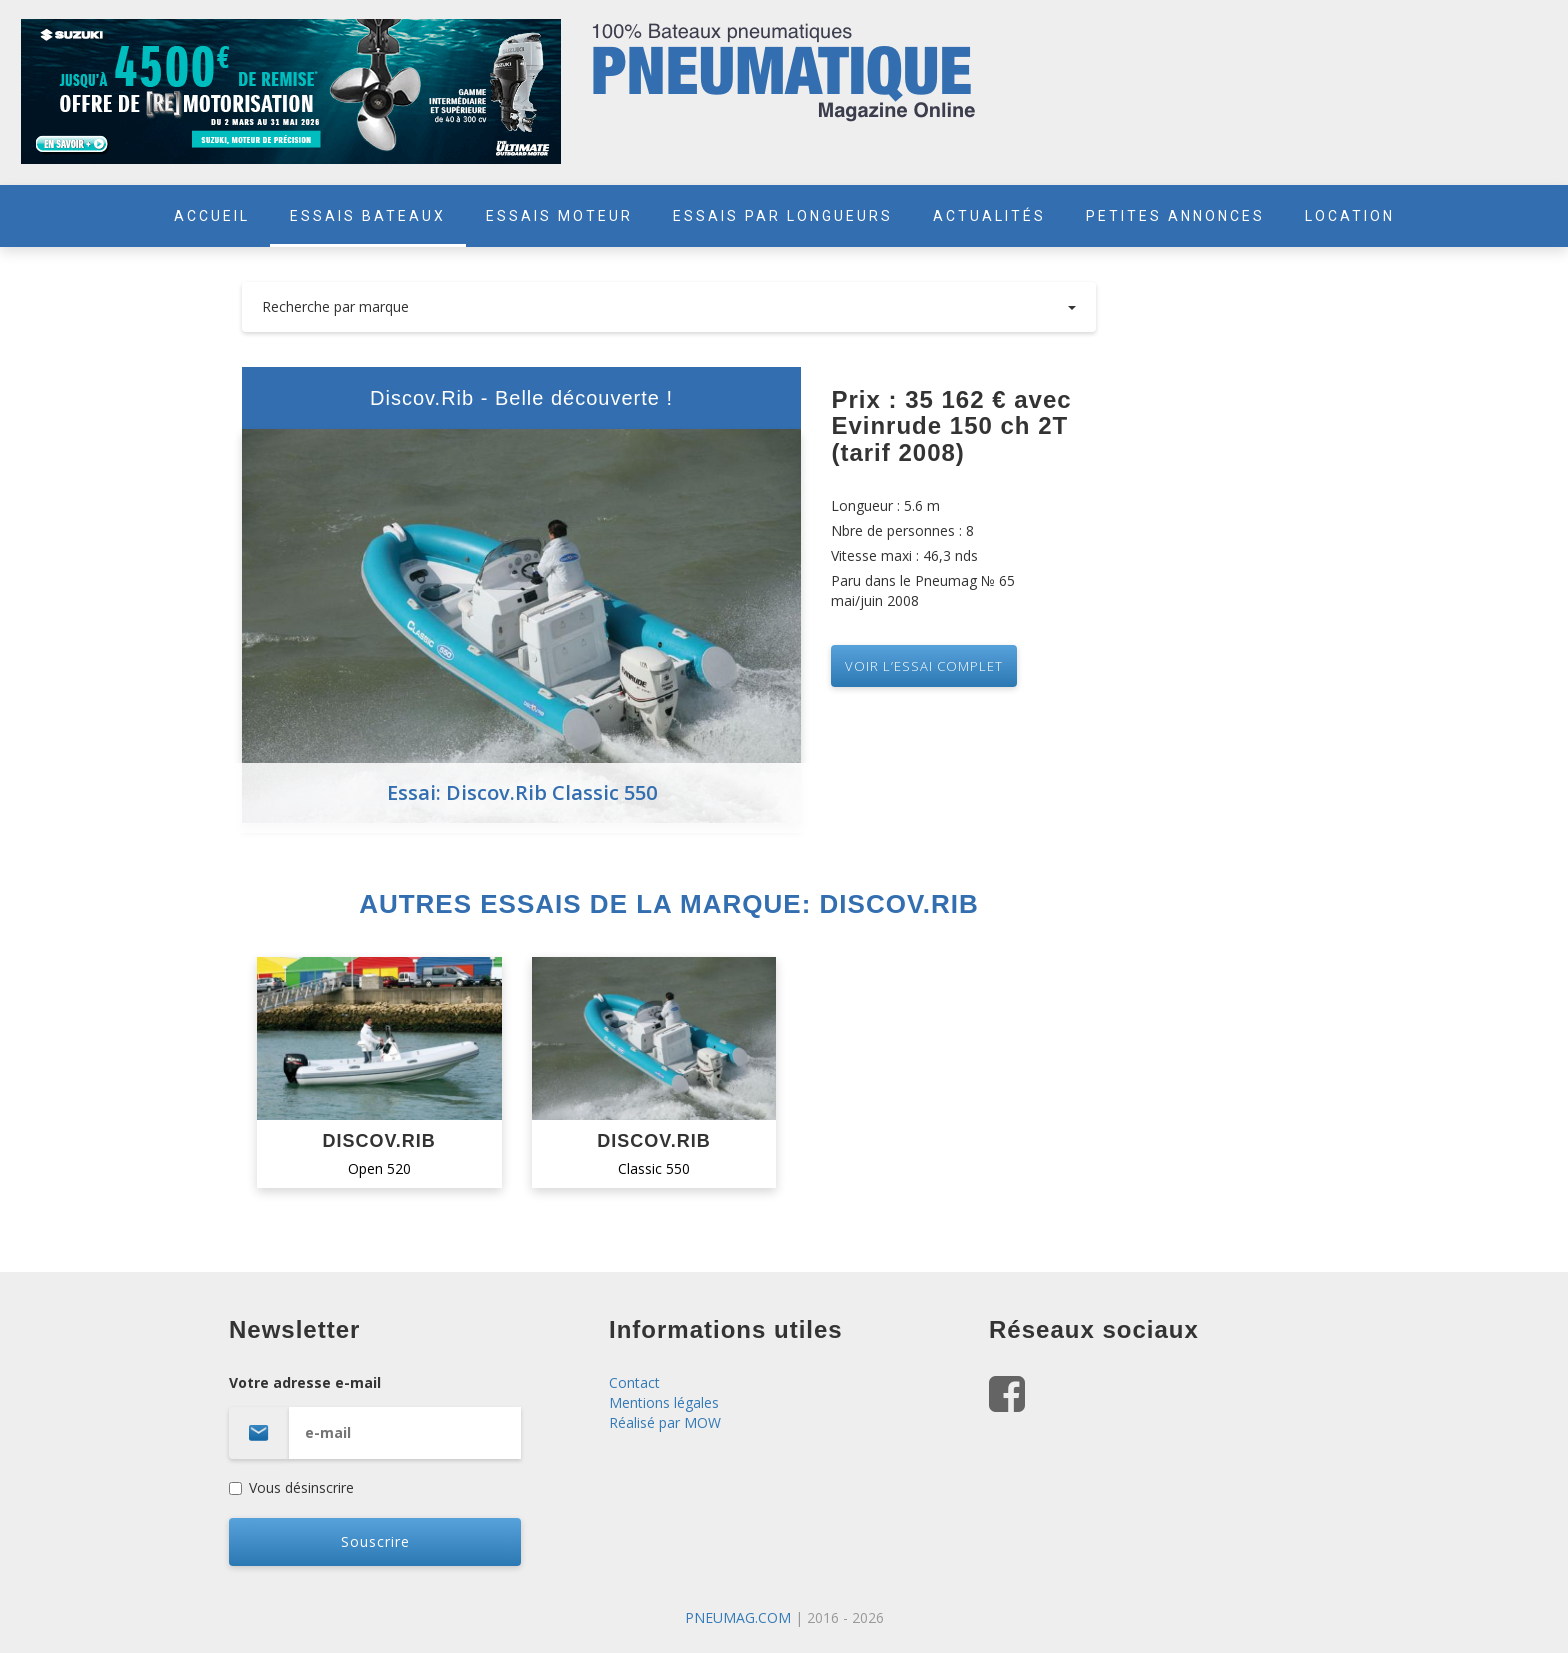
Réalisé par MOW (665, 1422)
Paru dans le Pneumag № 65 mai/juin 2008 (923, 590)
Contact (634, 1382)
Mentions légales (664, 1402)
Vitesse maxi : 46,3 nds (904, 555)
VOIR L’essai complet (924, 666)
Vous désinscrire (291, 1487)
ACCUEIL (212, 216)
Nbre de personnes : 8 (902, 530)
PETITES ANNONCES (1175, 216)
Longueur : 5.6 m (885, 505)
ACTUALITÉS (989, 216)
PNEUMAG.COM (738, 1617)
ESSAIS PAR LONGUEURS (783, 216)
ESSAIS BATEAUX (368, 216)
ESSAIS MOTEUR (559, 216)
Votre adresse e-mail (404, 1416)
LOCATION (1350, 216)
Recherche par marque (669, 306)
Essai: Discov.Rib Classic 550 (522, 792)
